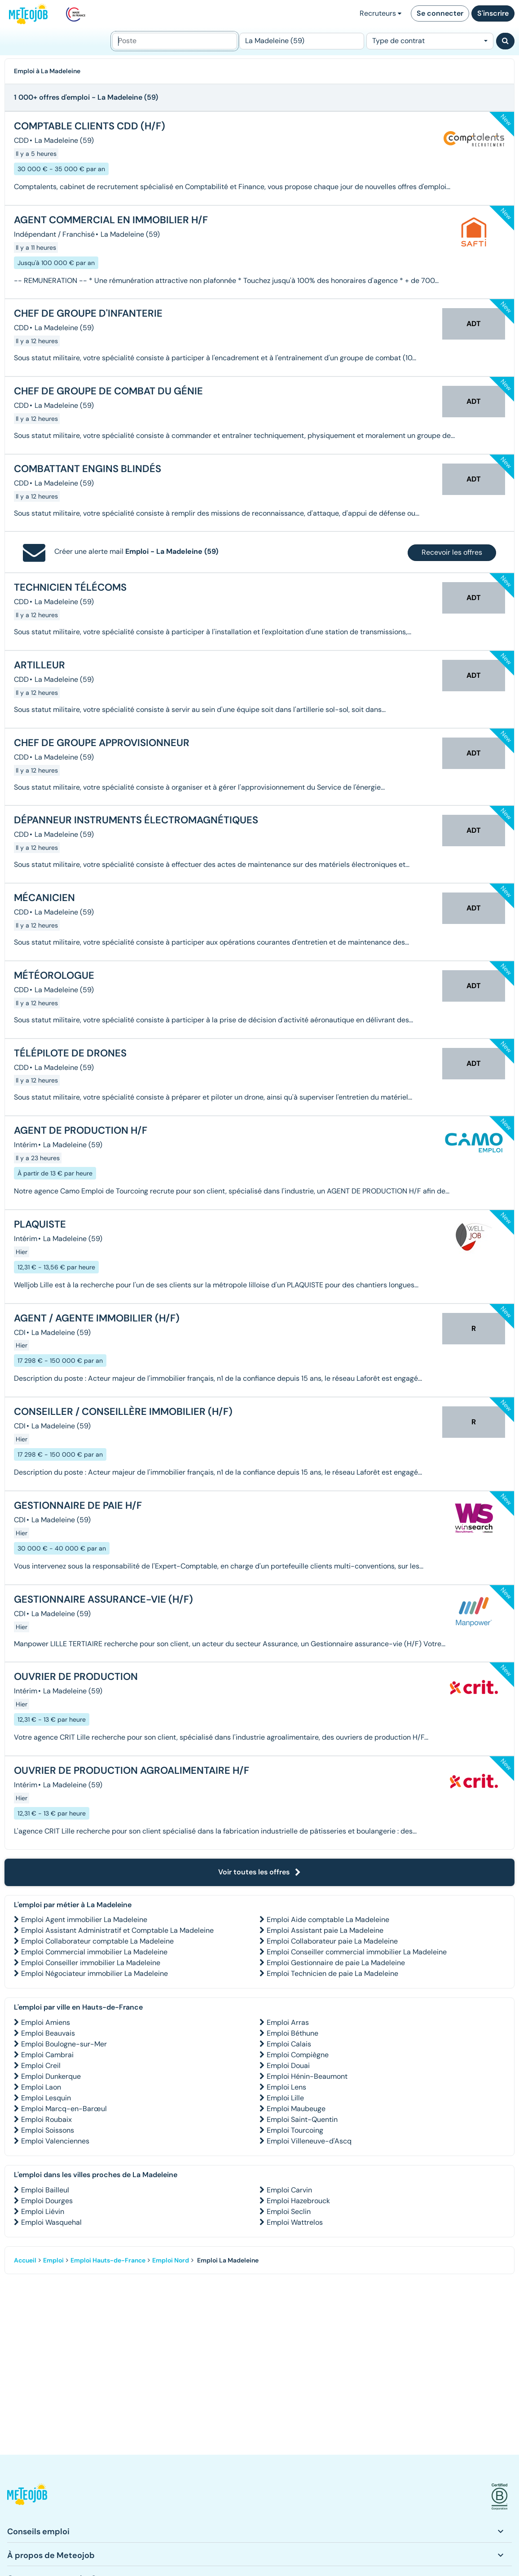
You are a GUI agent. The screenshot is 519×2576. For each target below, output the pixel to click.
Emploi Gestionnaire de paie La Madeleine (336, 1962)
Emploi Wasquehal (51, 2222)
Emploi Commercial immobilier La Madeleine (94, 1952)
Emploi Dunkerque (51, 2076)
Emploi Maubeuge (296, 2108)
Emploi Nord (170, 2260)
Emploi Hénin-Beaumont (307, 2076)
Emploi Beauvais (48, 2033)
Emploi (53, 2260)
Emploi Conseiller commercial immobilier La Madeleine (357, 1952)
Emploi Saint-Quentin (302, 2119)
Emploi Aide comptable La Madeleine (328, 1919)
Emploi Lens (286, 2087)
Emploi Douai (288, 2065)
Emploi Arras (288, 2022)
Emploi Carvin (289, 2190)
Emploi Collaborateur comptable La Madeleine (97, 1941)
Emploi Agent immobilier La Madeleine (84, 1919)
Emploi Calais (289, 2044)
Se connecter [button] (440, 13)
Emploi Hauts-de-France (107, 2260)
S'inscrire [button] (493, 13)
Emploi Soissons (47, 2130)
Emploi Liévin (42, 2211)
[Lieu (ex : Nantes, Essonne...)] (301, 41)
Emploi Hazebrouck (298, 2200)
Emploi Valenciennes (55, 2141)
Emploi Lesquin (46, 2098)
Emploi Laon (41, 2087)
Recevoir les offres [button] (452, 552)
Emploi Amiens (45, 2022)
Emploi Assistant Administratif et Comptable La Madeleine (117, 1930)
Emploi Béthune (292, 2033)
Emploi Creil (41, 2065)
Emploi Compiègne (298, 2054)
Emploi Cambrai (47, 2054)
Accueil (25, 2260)
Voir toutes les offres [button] (259, 1872)
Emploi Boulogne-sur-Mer (64, 2044)
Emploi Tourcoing (295, 2130)
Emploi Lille (285, 2098)
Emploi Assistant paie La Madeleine (325, 1930)
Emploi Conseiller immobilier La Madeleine (90, 1962)
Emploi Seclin (289, 2211)
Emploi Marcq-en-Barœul (64, 2108)
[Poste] (174, 41)
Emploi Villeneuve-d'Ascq (309, 2141)
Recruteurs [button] (380, 13)
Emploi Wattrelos (295, 2222)
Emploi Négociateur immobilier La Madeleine (94, 1973)
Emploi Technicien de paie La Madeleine (332, 1973)
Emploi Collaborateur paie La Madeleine (332, 1941)
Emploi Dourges (47, 2200)
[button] (27, 2496)
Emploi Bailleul (45, 2190)
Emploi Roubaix (46, 2119)
